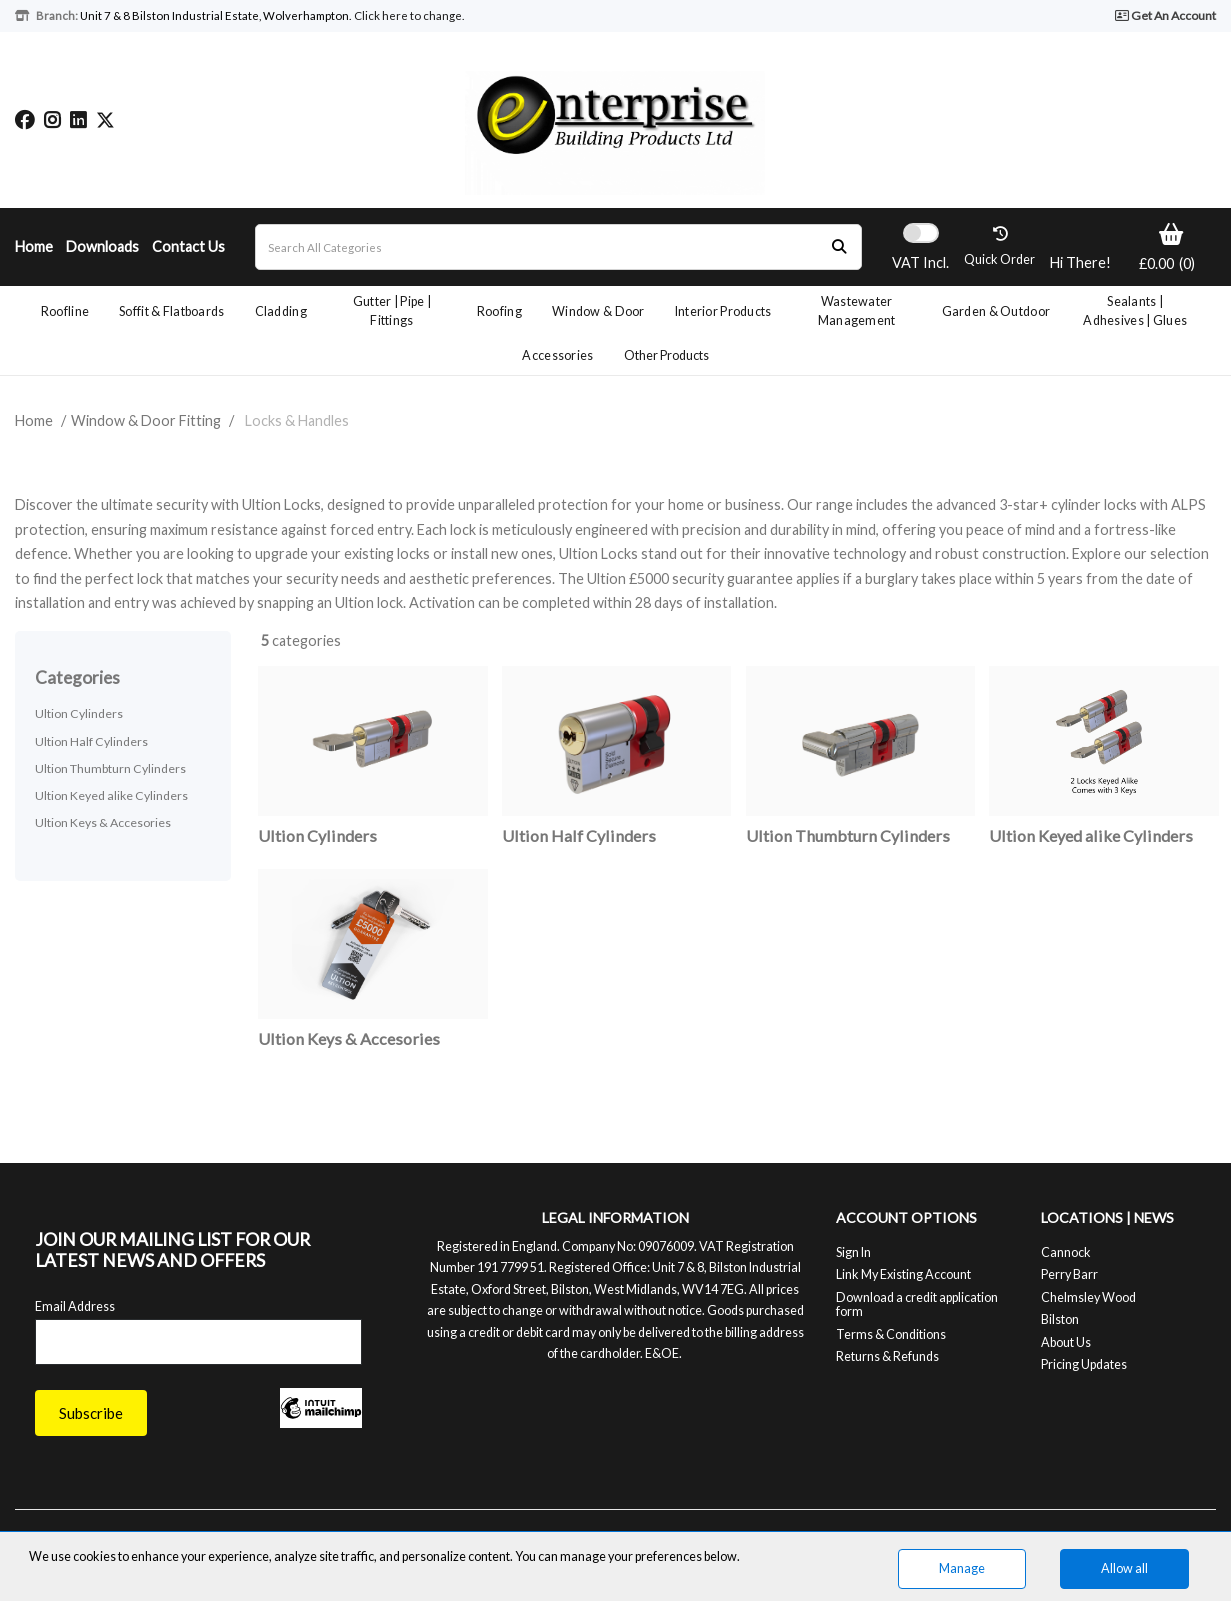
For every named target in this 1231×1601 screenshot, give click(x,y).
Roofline (65, 311)
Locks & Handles (297, 420)
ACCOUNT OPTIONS (906, 1217)
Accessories (557, 355)
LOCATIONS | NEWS (1107, 1217)
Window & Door (598, 311)
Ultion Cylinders (79, 713)
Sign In (853, 1252)
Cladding (281, 311)
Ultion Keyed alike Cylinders (111, 795)
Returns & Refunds (887, 1356)
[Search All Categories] (558, 247)
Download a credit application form (917, 1304)
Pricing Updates (1084, 1364)
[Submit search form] (839, 247)
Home (34, 246)
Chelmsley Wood (1088, 1297)
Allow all (1124, 1568)
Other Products (666, 355)
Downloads (102, 246)
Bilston (1060, 1319)
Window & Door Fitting (146, 420)
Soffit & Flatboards (171, 311)
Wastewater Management (857, 311)
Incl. (920, 262)
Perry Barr (1069, 1274)
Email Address (75, 1306)
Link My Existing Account (903, 1274)
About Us (1066, 1342)
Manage (962, 1568)
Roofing (499, 311)
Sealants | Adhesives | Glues (1135, 311)
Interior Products (723, 311)
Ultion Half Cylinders (91, 741)
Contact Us (188, 246)
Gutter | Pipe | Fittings (392, 311)
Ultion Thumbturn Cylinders (110, 768)
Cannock (1066, 1252)
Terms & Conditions (891, 1334)
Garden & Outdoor (996, 311)
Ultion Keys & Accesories (103, 822)
